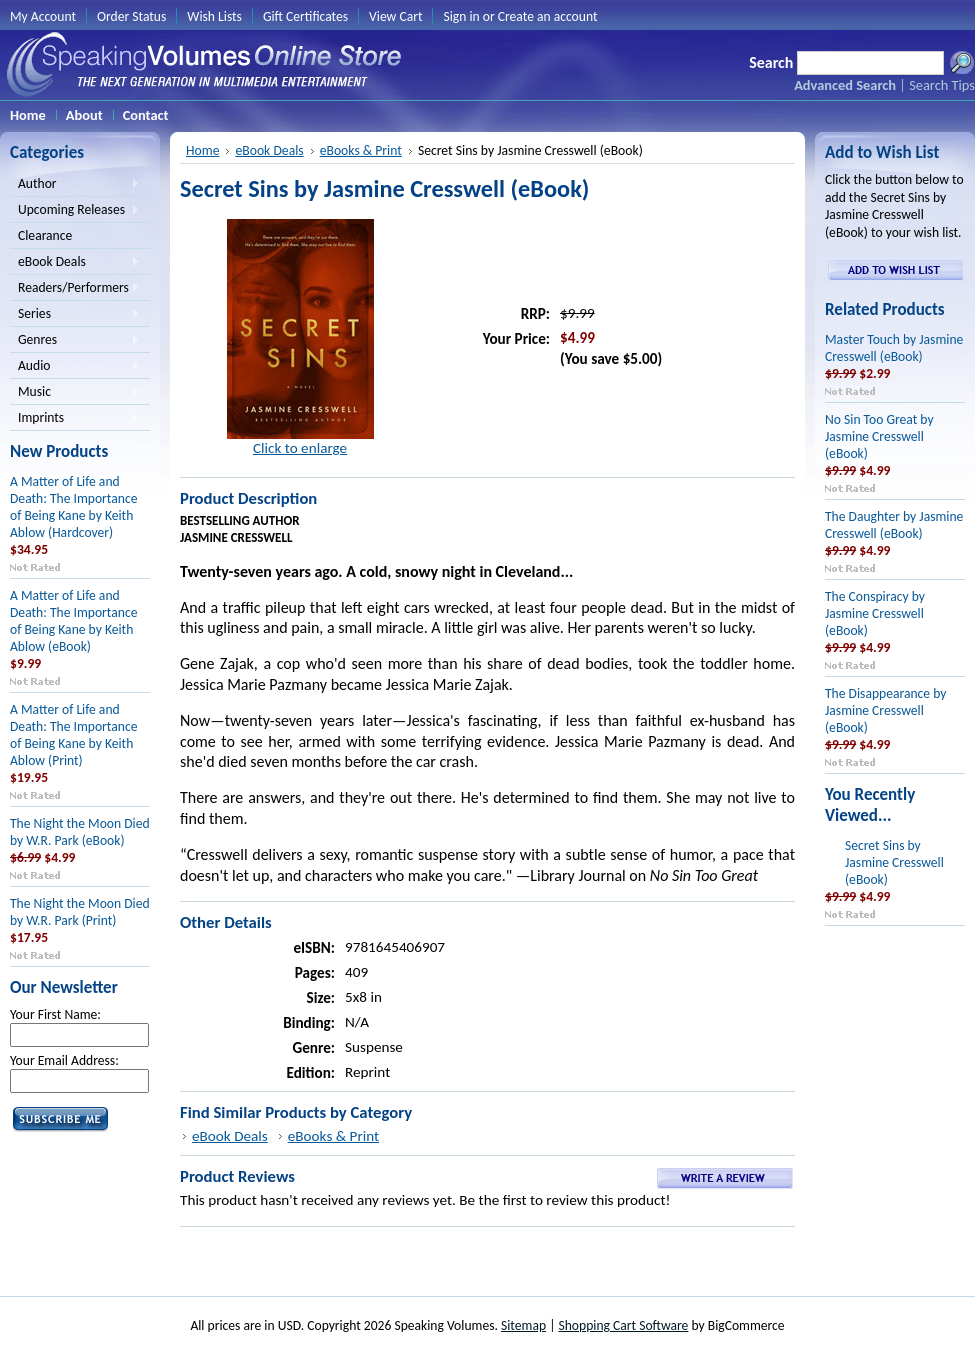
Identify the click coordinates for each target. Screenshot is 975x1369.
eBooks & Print (361, 150)
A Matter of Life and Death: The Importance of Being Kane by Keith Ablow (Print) (73, 735)
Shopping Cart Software (623, 1325)
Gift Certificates (305, 16)
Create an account (548, 16)
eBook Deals (75, 263)
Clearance (45, 235)
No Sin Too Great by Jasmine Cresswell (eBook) (879, 436)
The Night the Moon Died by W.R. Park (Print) (80, 912)
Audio (75, 367)
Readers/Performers (75, 289)
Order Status (131, 16)
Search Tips (942, 85)
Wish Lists (214, 16)
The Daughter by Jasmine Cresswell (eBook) (894, 525)
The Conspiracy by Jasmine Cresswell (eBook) (875, 613)
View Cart (395, 16)
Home (202, 150)
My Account (43, 16)
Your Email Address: (64, 1060)
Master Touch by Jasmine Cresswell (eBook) (894, 348)
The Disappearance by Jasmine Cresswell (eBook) (885, 710)
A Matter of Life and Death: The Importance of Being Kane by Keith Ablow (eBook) (73, 621)
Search (771, 62)
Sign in (461, 16)
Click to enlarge (300, 448)
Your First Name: (55, 1014)
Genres (75, 341)
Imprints (75, 419)
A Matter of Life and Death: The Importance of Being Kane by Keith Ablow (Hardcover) (73, 507)
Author (75, 185)
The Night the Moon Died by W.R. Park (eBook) (80, 832)
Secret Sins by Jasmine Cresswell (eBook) (894, 862)
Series (75, 315)
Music (75, 393)
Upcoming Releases (75, 211)
